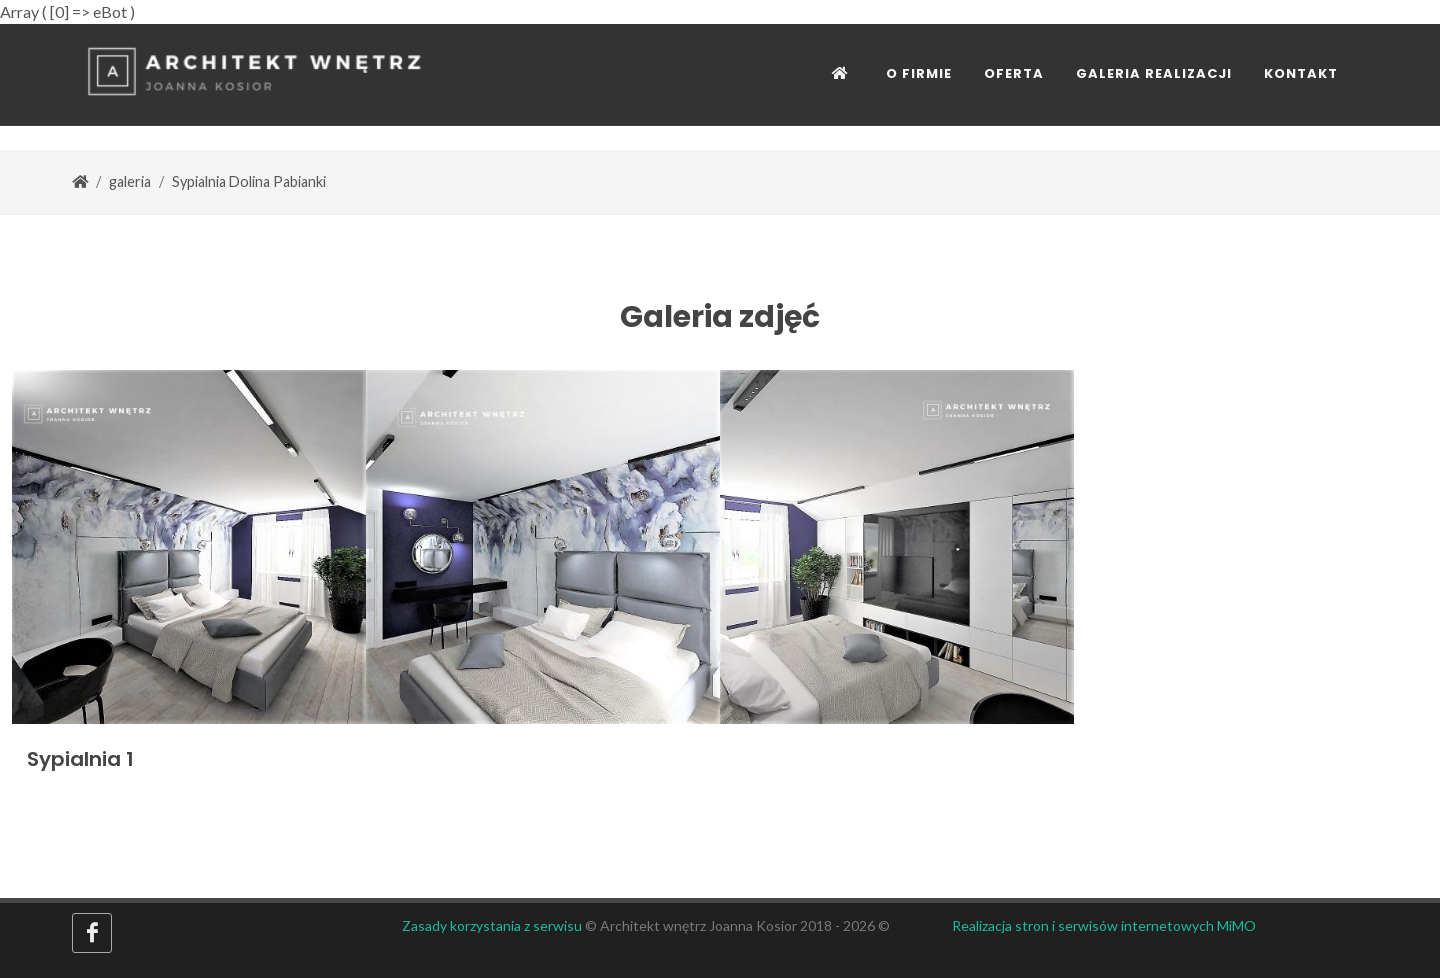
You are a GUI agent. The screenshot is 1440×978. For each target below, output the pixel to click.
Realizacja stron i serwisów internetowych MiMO (1104, 925)
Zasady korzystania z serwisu (492, 925)
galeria (130, 181)
